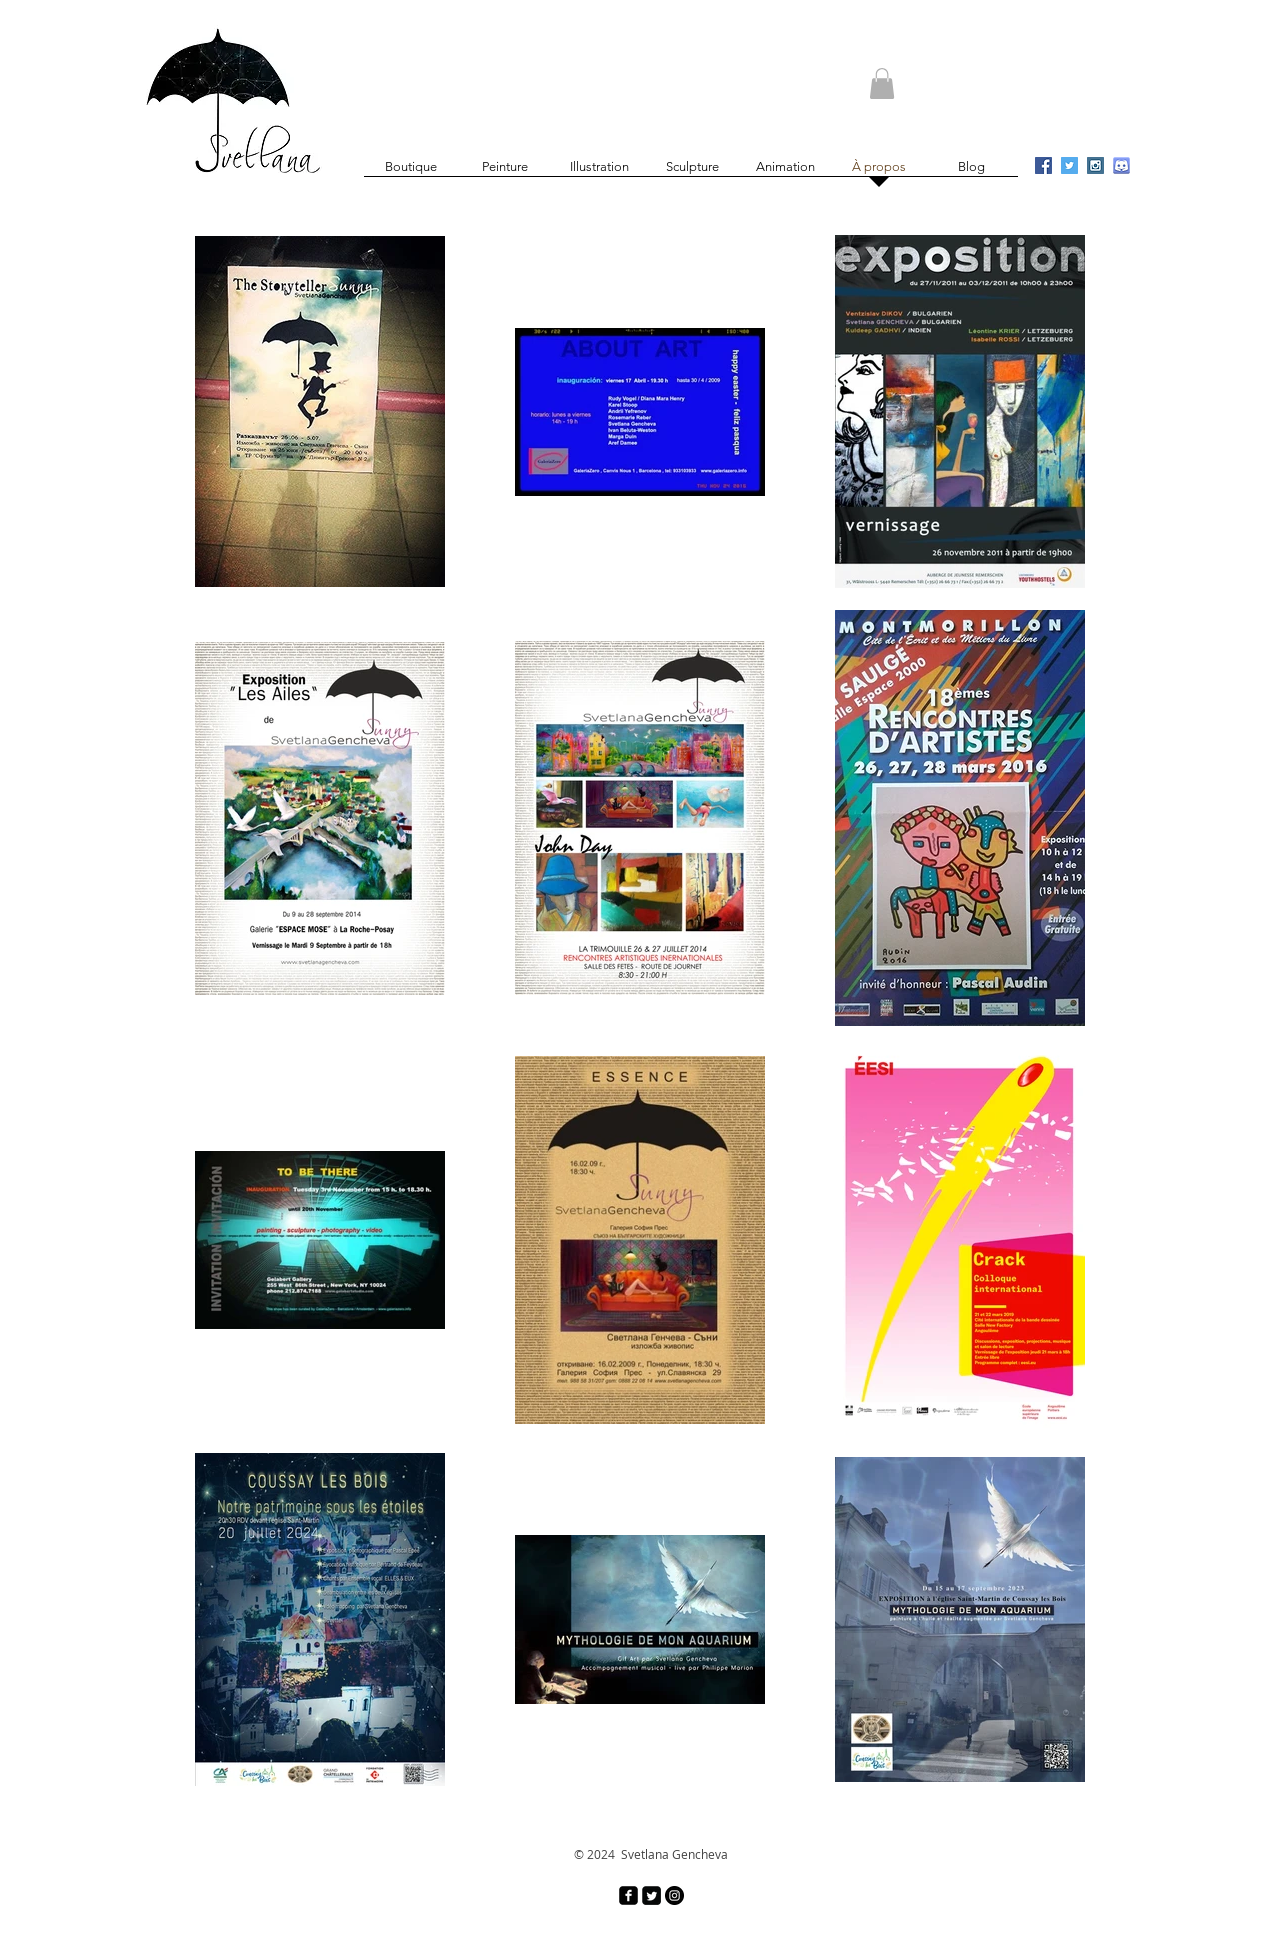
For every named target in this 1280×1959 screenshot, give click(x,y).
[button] (882, 83)
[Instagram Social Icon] (1095, 165)
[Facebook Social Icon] (1043, 165)
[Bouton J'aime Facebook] (972, 38)
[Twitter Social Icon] (1069, 165)
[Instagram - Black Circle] (674, 1895)
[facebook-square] (628, 1895)
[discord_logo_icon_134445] (1121, 165)
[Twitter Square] (651, 1895)
